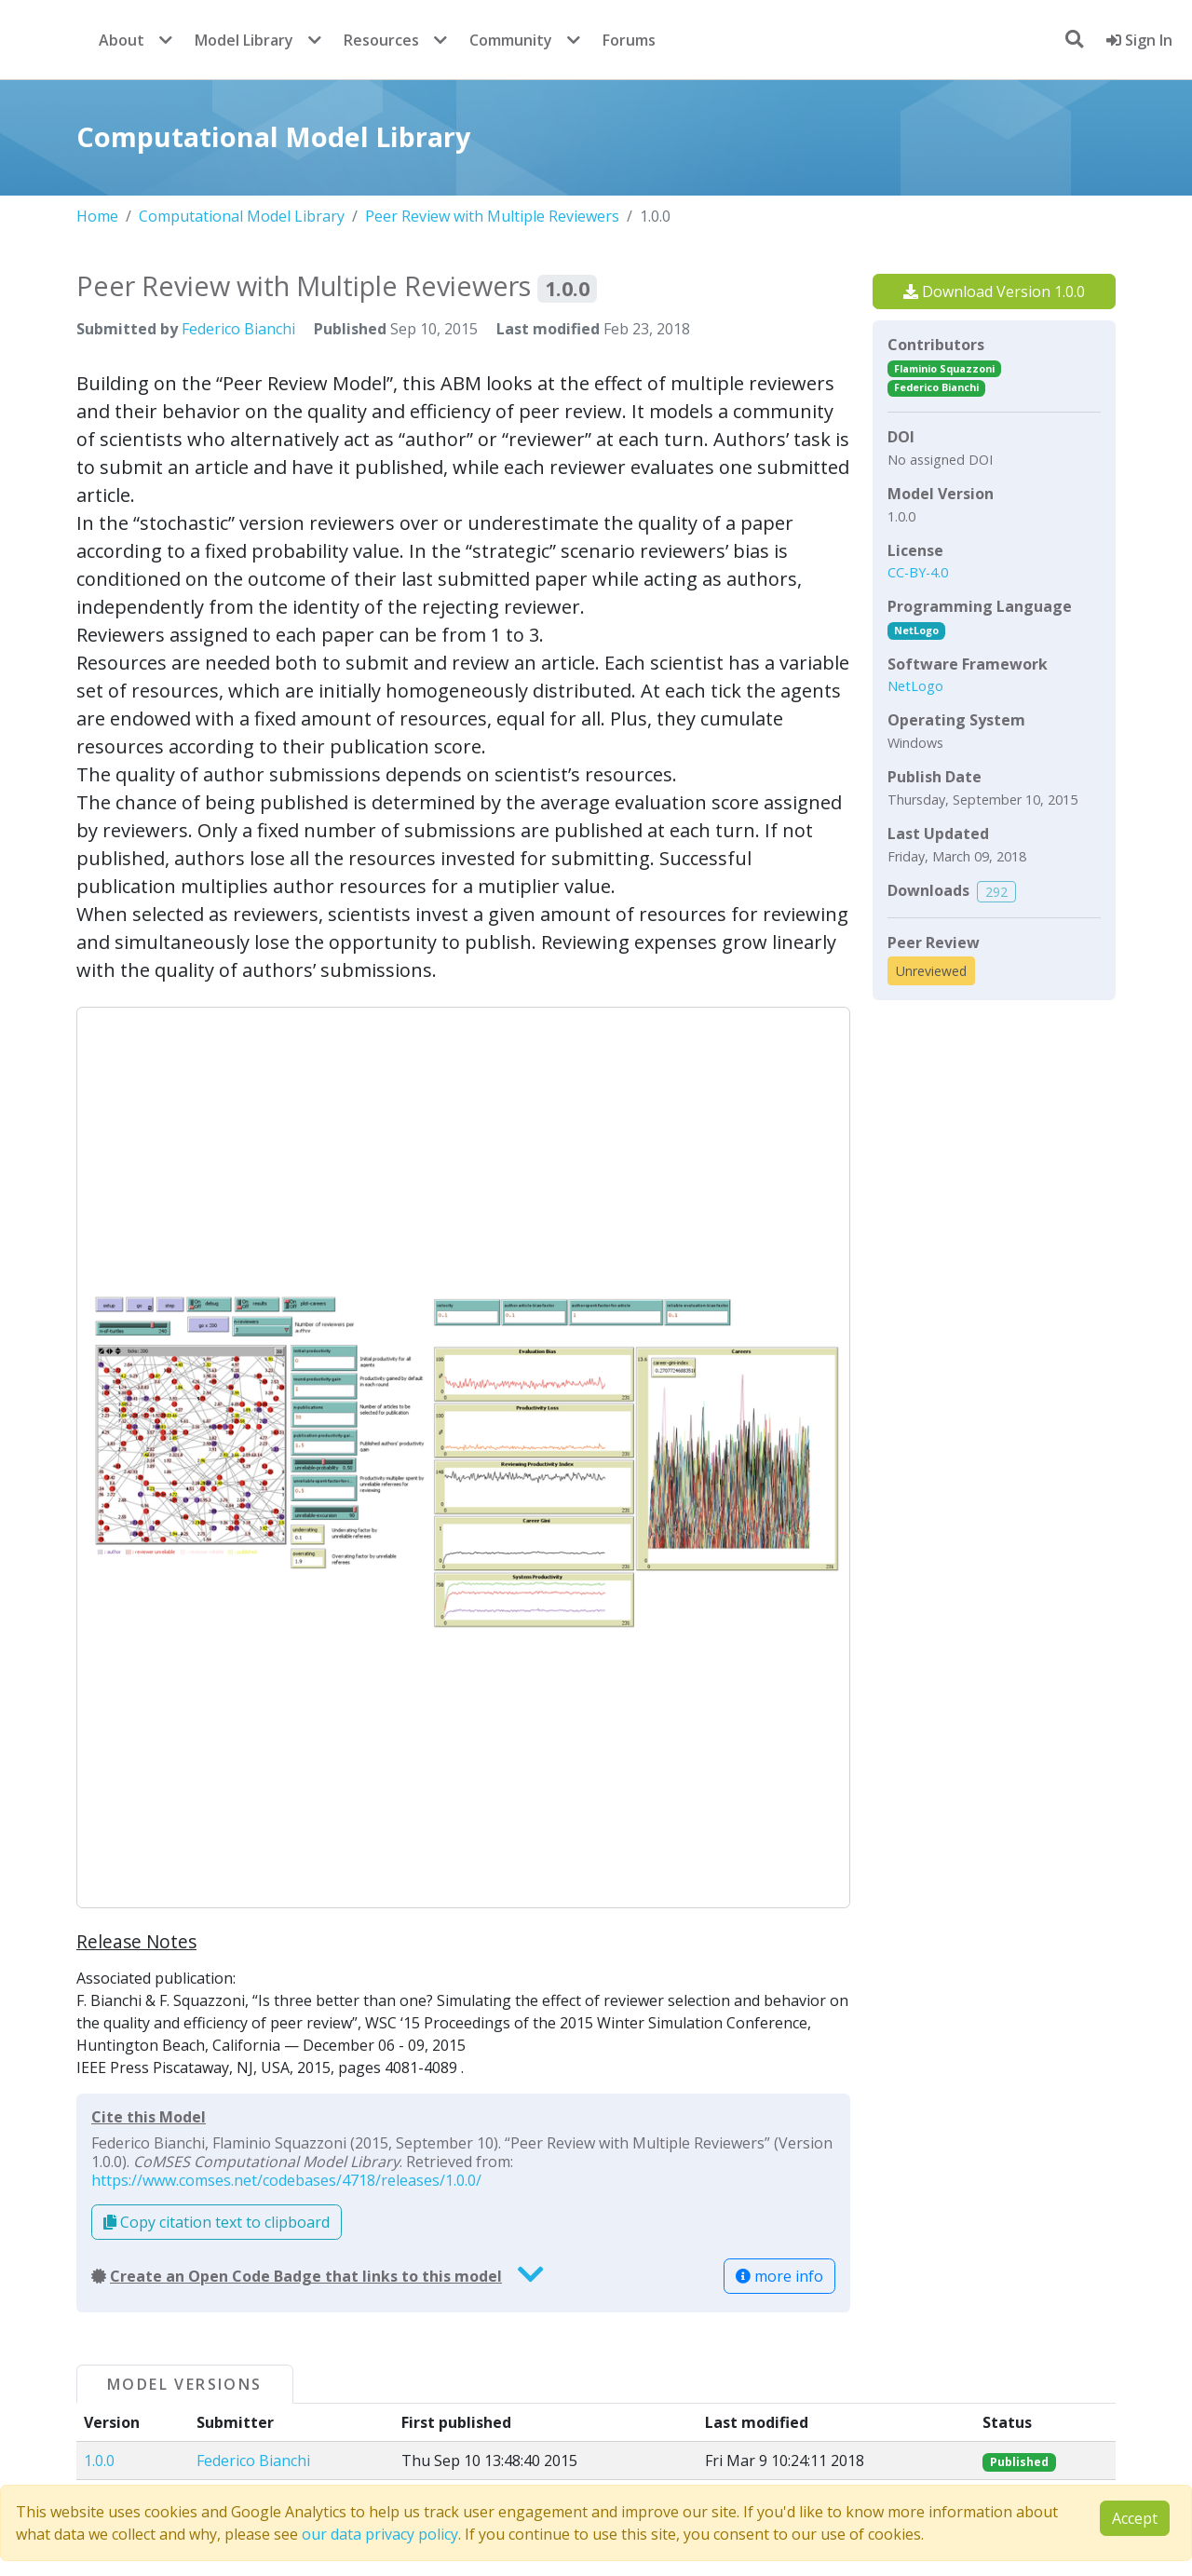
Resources (381, 40)
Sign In (1139, 40)
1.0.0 (99, 2460)
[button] (463, 1457)
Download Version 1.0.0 (994, 291)
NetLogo (916, 630)
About (121, 40)
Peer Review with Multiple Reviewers (492, 216)
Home (97, 216)
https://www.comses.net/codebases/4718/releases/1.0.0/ (286, 2180)
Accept (1135, 2518)
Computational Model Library (242, 216)
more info (779, 2276)
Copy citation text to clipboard (216, 2222)
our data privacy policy (380, 2534)
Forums (629, 40)
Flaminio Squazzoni (944, 368)
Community (510, 40)
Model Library (244, 40)
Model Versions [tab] (185, 2384)
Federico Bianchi (238, 329)
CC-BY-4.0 (917, 572)
